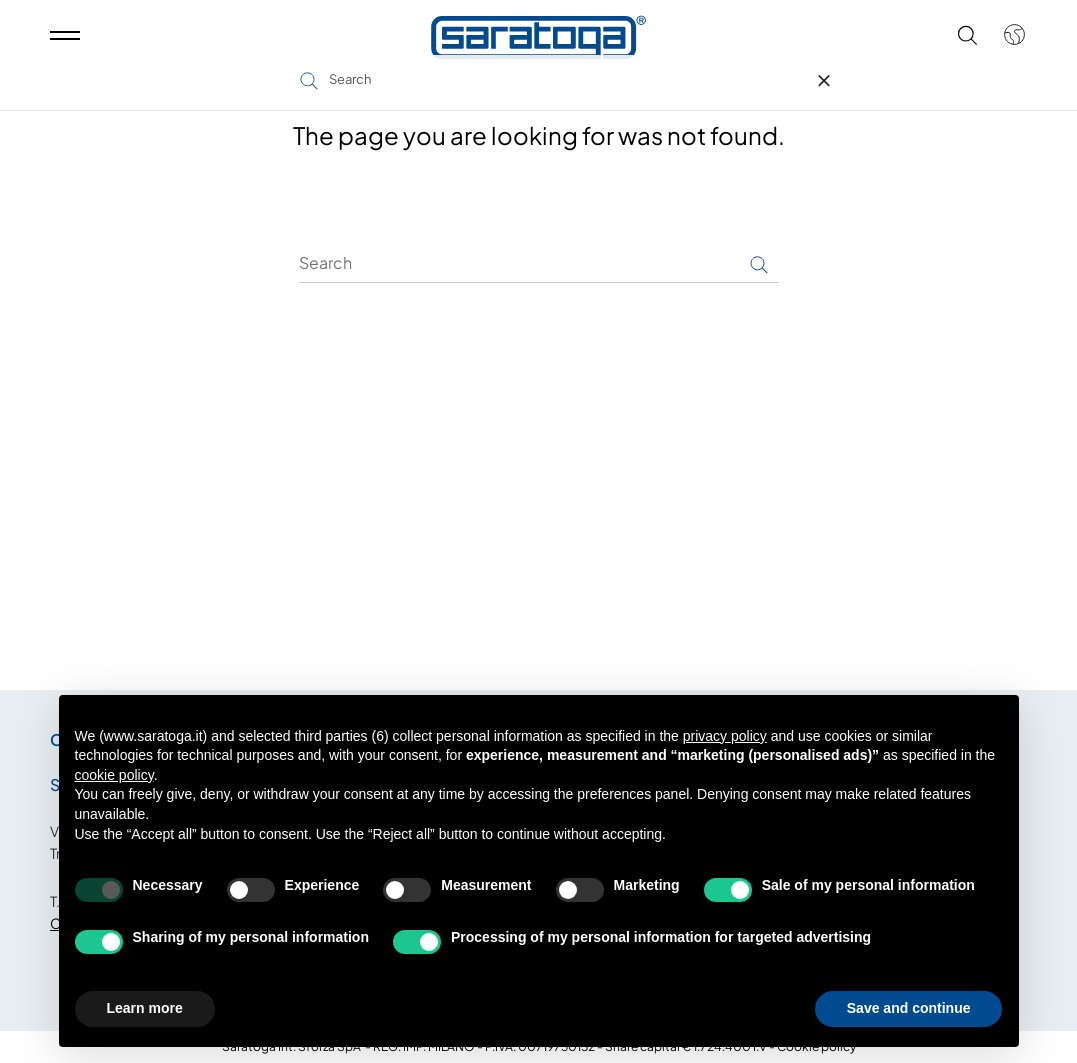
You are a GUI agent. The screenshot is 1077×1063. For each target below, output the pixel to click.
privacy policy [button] (725, 736)
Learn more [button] (145, 1008)
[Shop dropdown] (1004, 43)
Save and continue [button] (909, 1008)
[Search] (539, 263)
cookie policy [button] (114, 775)
